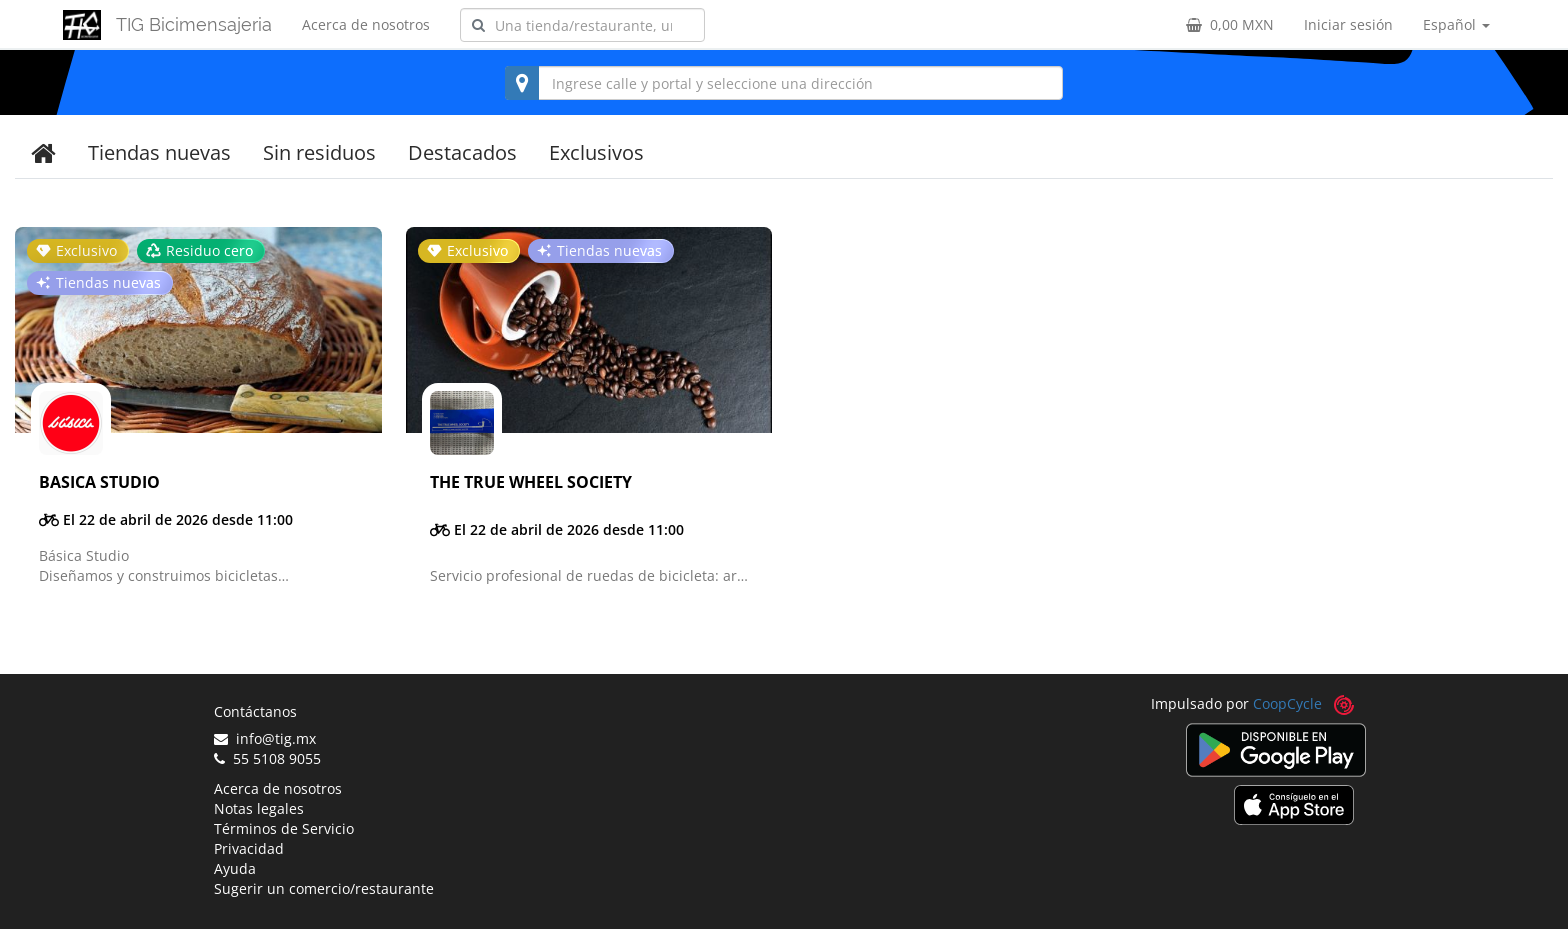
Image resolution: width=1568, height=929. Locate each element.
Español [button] (1456, 24)
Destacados (462, 152)
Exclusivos (596, 152)
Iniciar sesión (1348, 24)
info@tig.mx (265, 738)
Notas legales (259, 808)
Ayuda (235, 868)
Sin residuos (319, 152)
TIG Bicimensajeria (194, 24)
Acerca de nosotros (366, 24)
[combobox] (582, 25)
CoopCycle (1287, 703)
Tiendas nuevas (159, 152)
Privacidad (249, 848)
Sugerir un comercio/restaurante (324, 888)
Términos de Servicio (284, 828)
